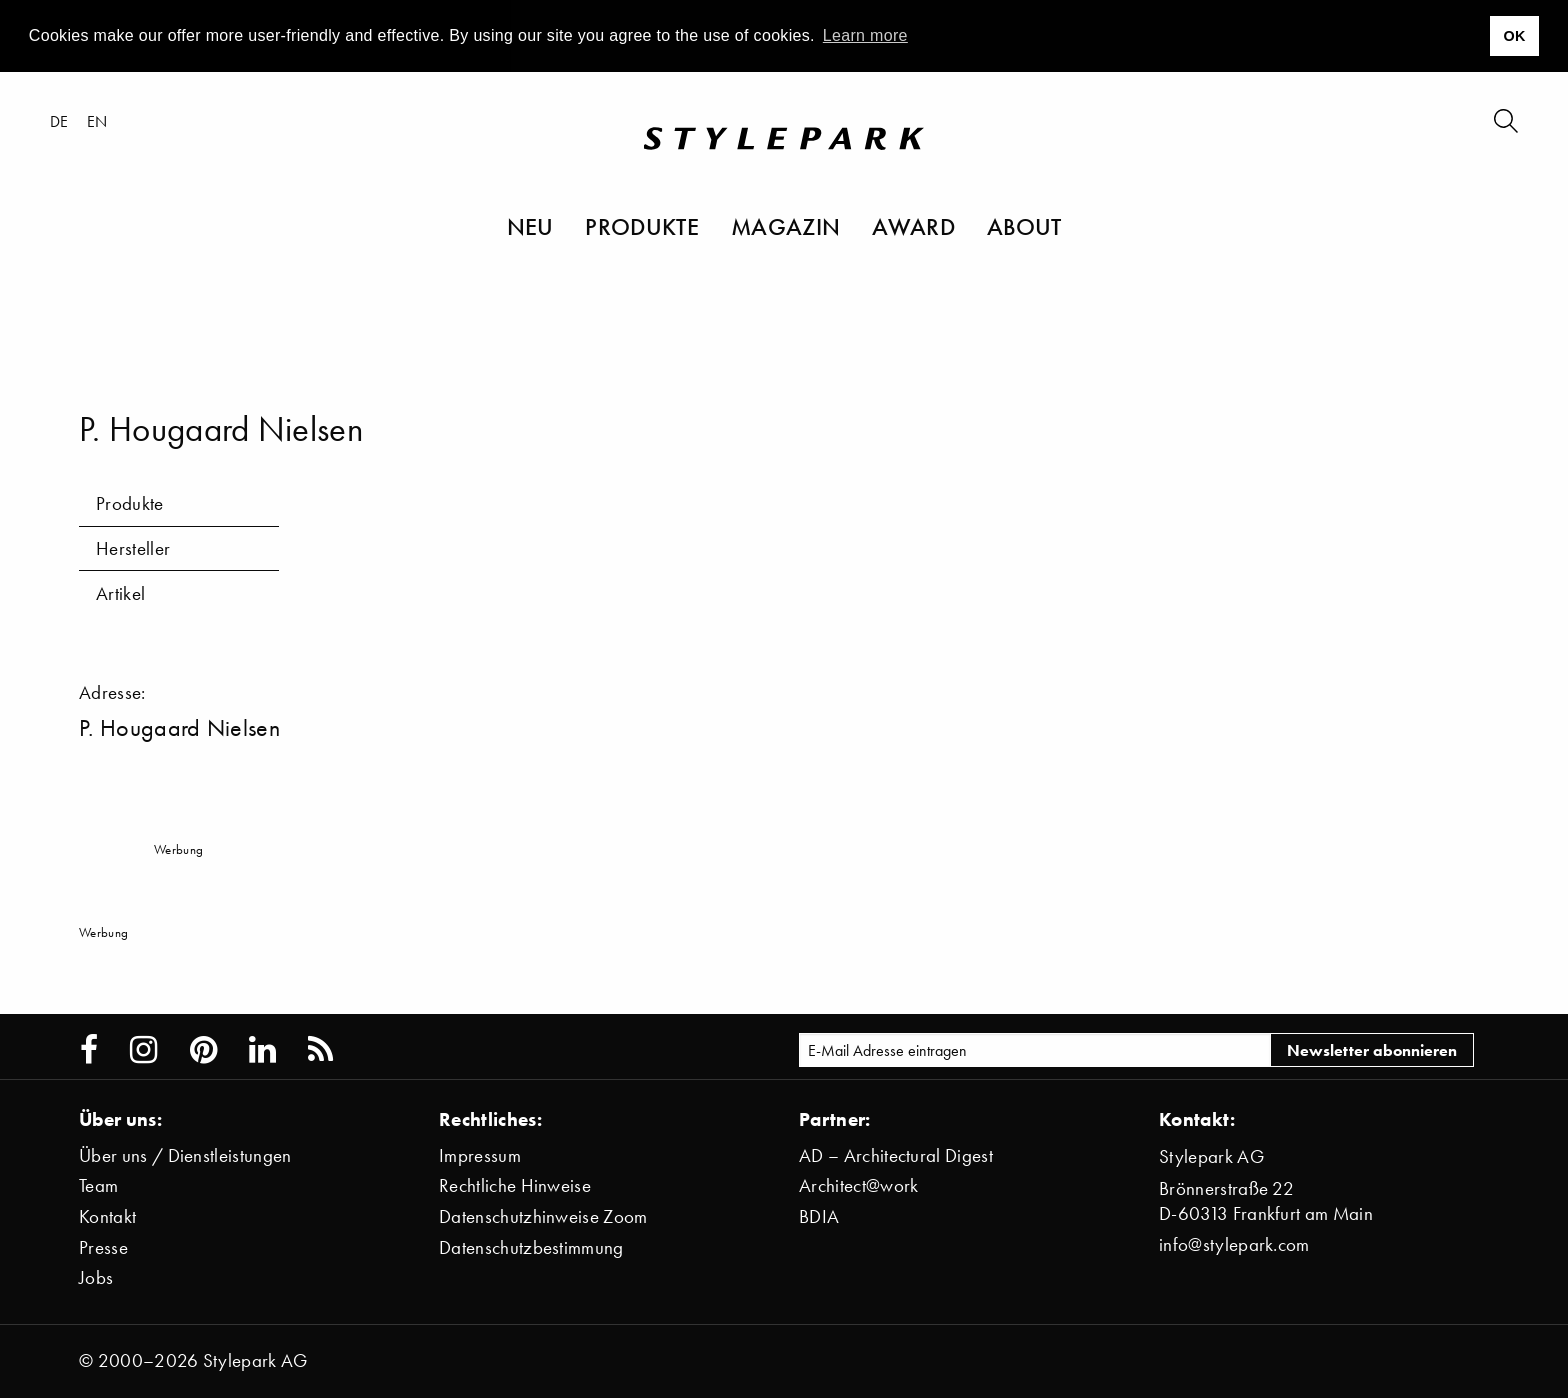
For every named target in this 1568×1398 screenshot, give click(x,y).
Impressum (480, 1155)
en (97, 121)
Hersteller (133, 548)
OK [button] (1514, 36)
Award (913, 226)
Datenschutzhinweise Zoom (543, 1216)
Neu (530, 226)
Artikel (120, 593)
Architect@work (858, 1185)
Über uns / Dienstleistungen (185, 1155)
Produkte (642, 226)
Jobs (96, 1277)
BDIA (819, 1216)
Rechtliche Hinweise (515, 1185)
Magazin (785, 226)
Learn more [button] (865, 35)
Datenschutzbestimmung (531, 1247)
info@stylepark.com (1234, 1244)
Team (98, 1185)
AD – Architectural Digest (896, 1155)
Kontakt (107, 1216)
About (1024, 226)
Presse (103, 1247)
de (59, 121)
